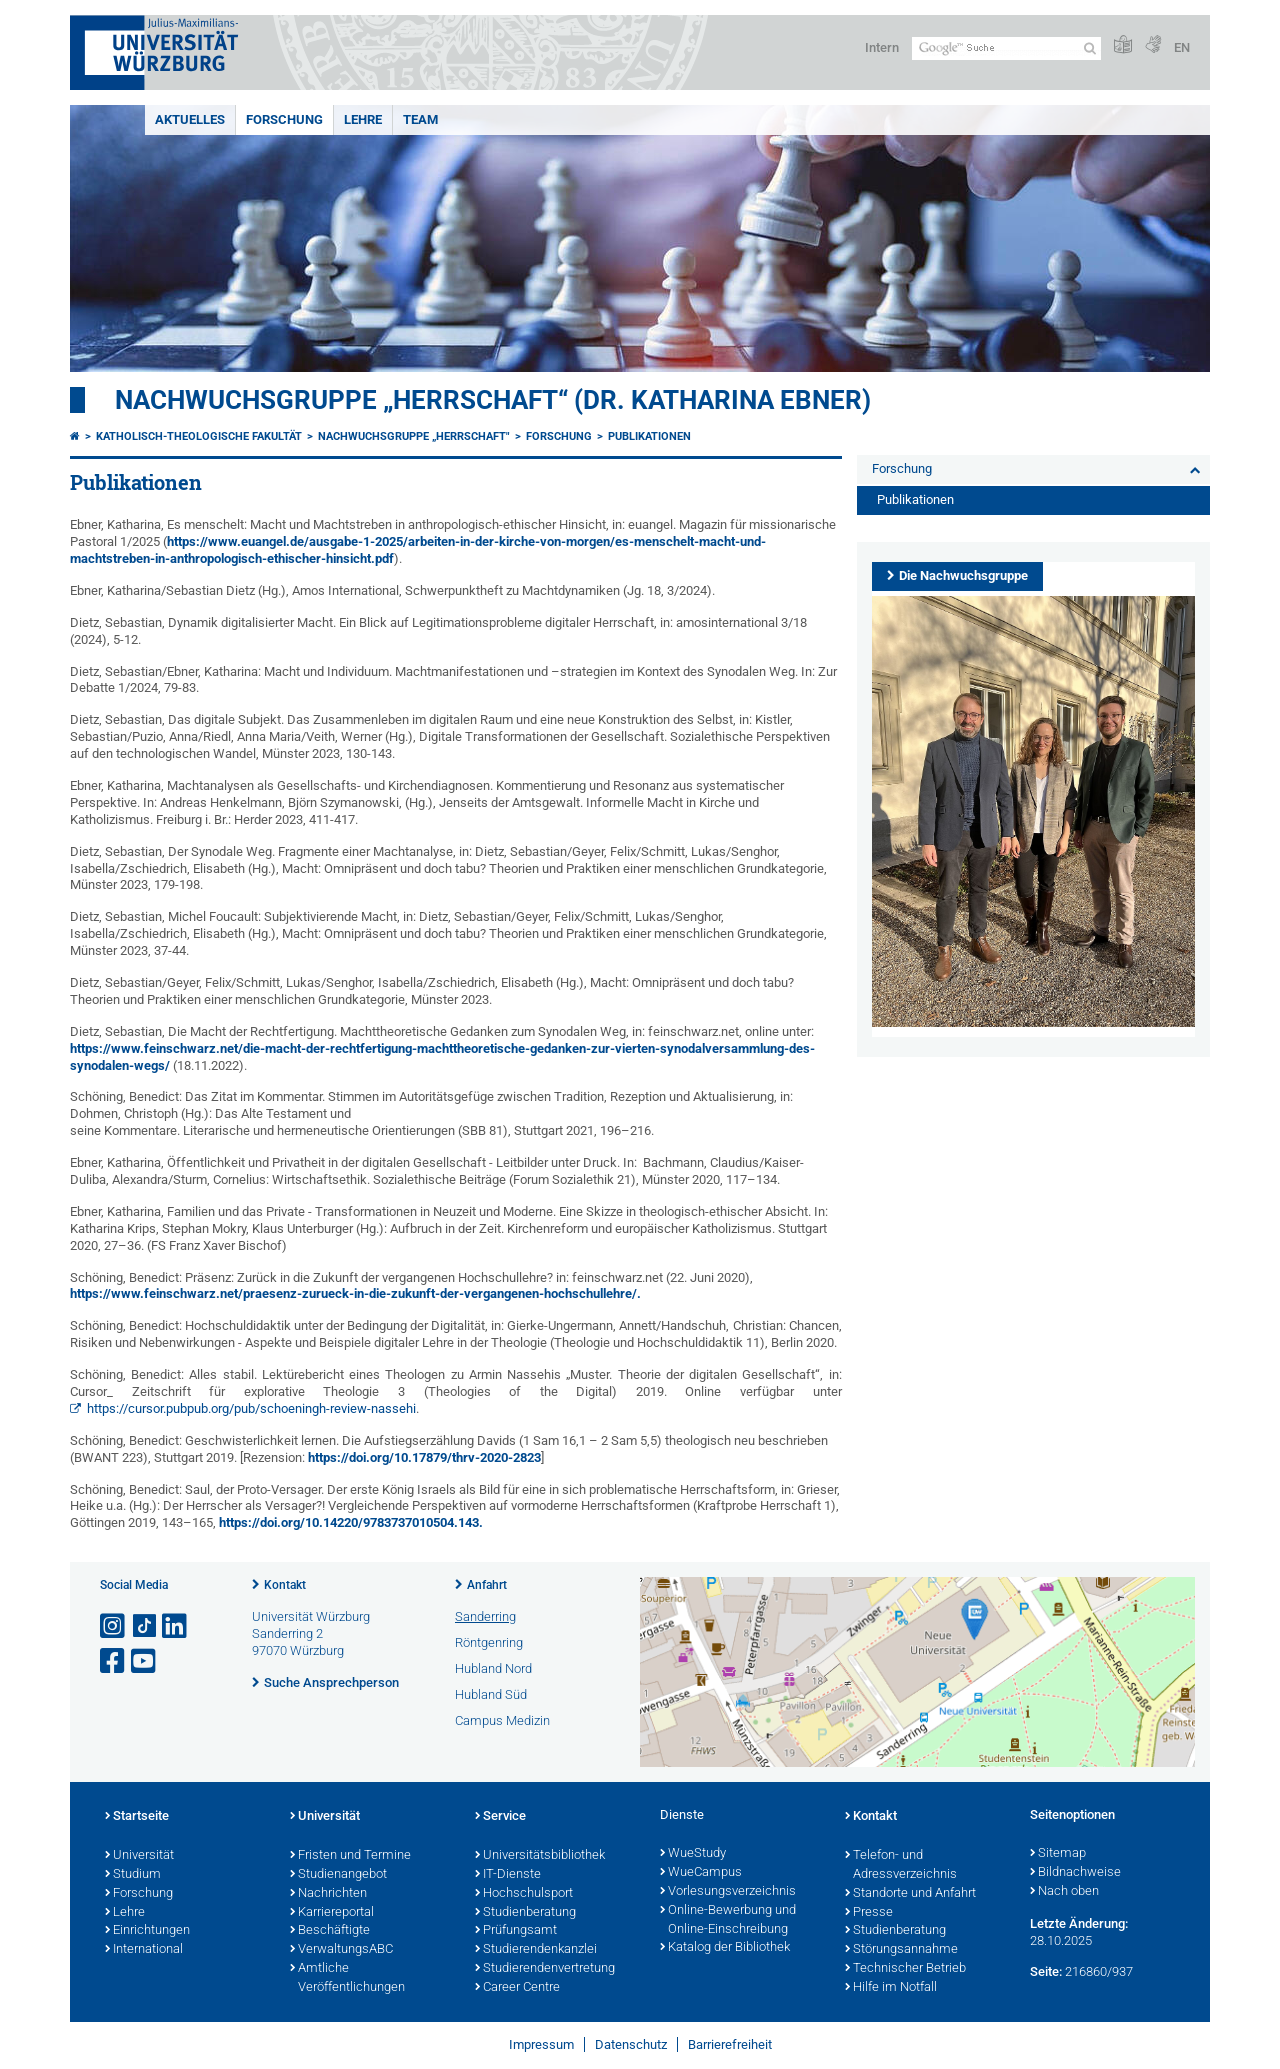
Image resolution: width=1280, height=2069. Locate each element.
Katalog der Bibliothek (725, 1948)
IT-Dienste (508, 1875)
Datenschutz (631, 2044)
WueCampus (701, 1873)
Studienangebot (338, 1875)
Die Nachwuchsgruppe (963, 575)
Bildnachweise (1075, 1873)
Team (420, 119)
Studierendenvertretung (545, 1969)
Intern (882, 47)
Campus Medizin (502, 1720)
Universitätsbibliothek (540, 1856)
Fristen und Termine (350, 1856)
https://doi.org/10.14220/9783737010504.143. (349, 1522)
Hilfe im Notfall (891, 1988)
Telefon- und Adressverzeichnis (901, 1865)
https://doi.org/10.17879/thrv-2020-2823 (424, 1457)
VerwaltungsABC (341, 1950)
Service (500, 1817)
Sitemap (1058, 1854)
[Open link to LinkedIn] (176, 1626)
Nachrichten (328, 1894)
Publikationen (649, 436)
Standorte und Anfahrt (910, 1894)
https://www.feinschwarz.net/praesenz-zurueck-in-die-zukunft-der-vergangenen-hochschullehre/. (355, 1293)
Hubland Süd (491, 1694)
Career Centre (517, 1988)
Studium (133, 1875)
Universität (139, 1856)
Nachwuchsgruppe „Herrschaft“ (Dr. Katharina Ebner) (493, 400)
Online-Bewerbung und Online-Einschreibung (728, 1920)
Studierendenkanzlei (536, 1950)
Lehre (363, 119)
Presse (869, 1913)
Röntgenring (489, 1642)
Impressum (541, 2044)
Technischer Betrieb (905, 1969)
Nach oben (1064, 1892)
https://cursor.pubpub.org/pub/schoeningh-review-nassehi (251, 1408)
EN (1182, 47)
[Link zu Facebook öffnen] (114, 1661)
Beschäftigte (330, 1931)
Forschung (284, 119)
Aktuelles (190, 119)
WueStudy (693, 1854)
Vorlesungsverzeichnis (728, 1892)
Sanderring (485, 1616)
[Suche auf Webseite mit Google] (1006, 48)
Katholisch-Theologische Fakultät (199, 436)
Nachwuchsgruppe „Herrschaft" (414, 436)
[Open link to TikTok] (145, 1626)
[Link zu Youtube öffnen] (145, 1661)
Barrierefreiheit (730, 2044)
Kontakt (285, 1585)
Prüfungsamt (516, 1931)
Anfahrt (487, 1585)
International (144, 1950)
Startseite (137, 1817)
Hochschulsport (524, 1894)
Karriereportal (332, 1913)
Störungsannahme (901, 1950)
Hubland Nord (493, 1668)
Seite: (1046, 1971)
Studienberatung (525, 1913)
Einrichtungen (147, 1931)
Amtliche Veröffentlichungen (347, 1978)
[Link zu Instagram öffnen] (114, 1626)
